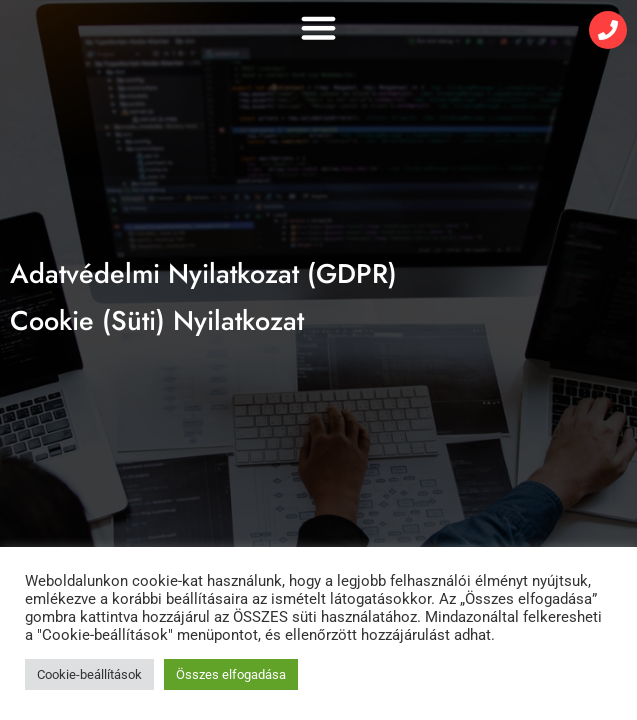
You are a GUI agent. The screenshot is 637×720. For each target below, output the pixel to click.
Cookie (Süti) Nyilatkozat (157, 320)
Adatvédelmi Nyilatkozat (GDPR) (203, 273)
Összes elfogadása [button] (231, 674)
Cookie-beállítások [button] (89, 674)
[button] (319, 28)
